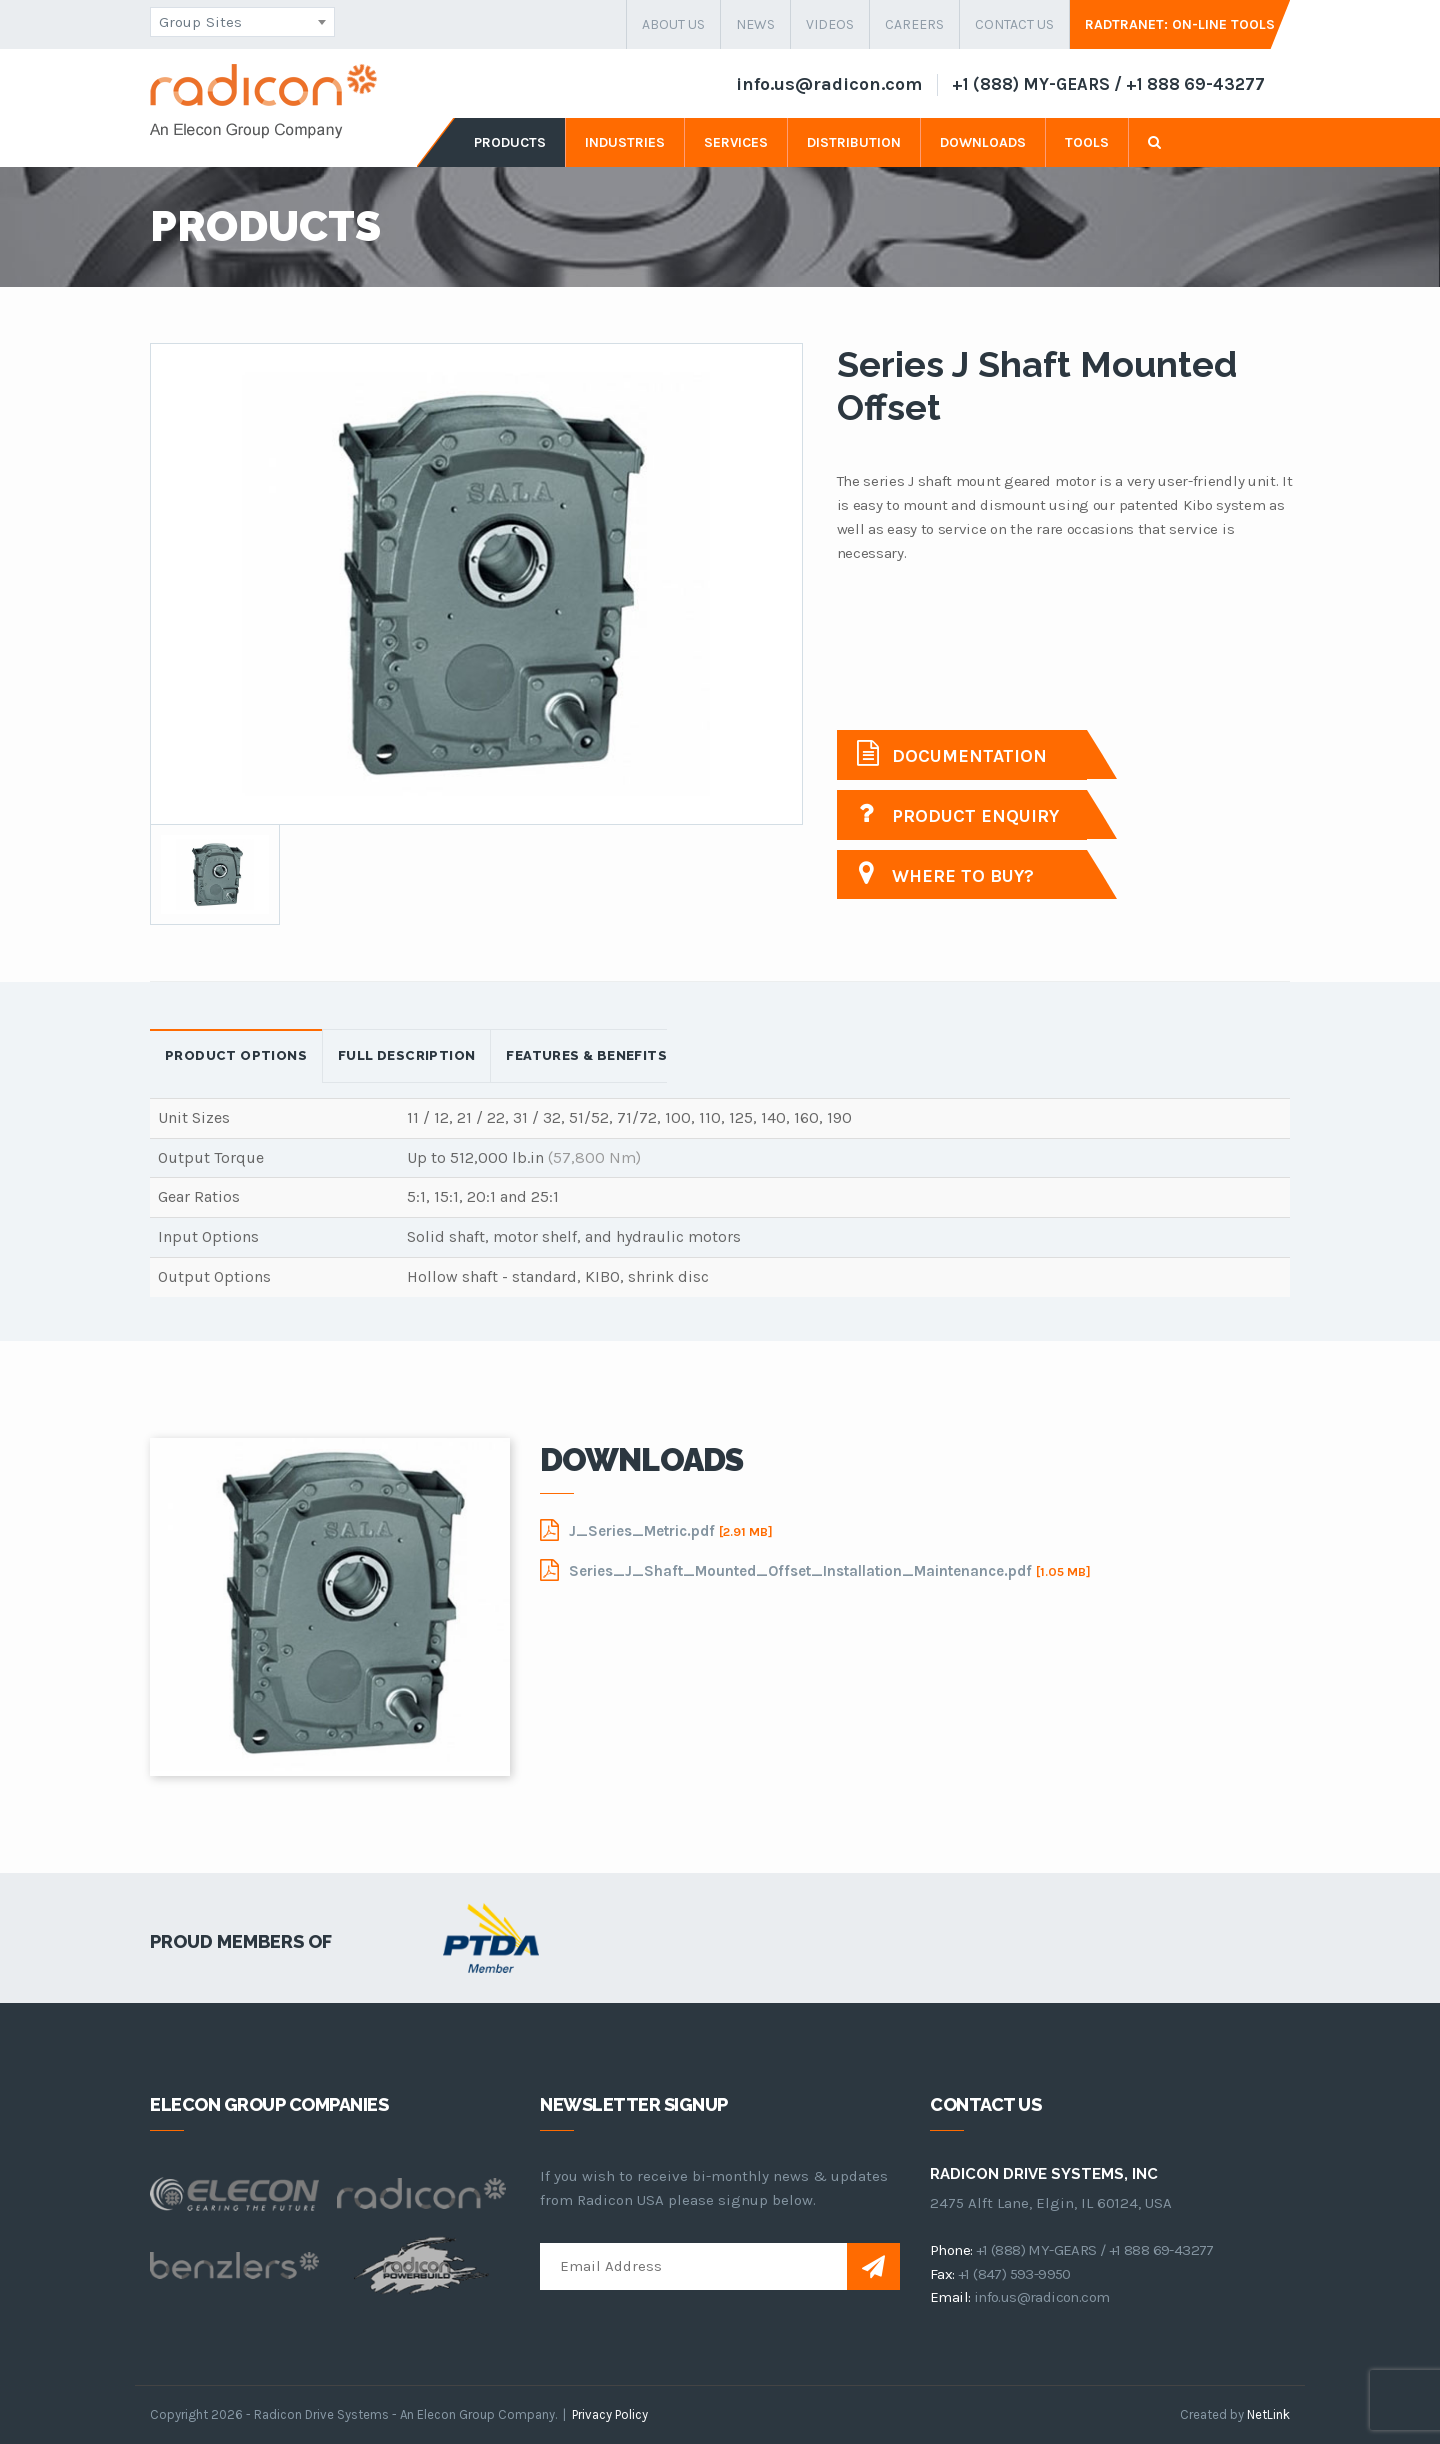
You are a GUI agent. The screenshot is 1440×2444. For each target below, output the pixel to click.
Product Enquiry (958, 813)
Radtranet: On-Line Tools (1180, 24)
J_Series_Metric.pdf (656, 1530)
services (736, 142)
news (755, 24)
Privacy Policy (610, 2414)
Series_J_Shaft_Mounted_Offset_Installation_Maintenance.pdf (815, 1570)
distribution (854, 142)
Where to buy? (945, 873)
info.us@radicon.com (829, 84)
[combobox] (242, 22)
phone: (951, 2250)
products (510, 142)
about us (673, 24)
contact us (1014, 24)
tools (1087, 142)
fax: (942, 2274)
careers (914, 24)
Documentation (952, 753)
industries (625, 142)
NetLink (1268, 2414)
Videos (830, 24)
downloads (983, 142)
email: (950, 2297)
